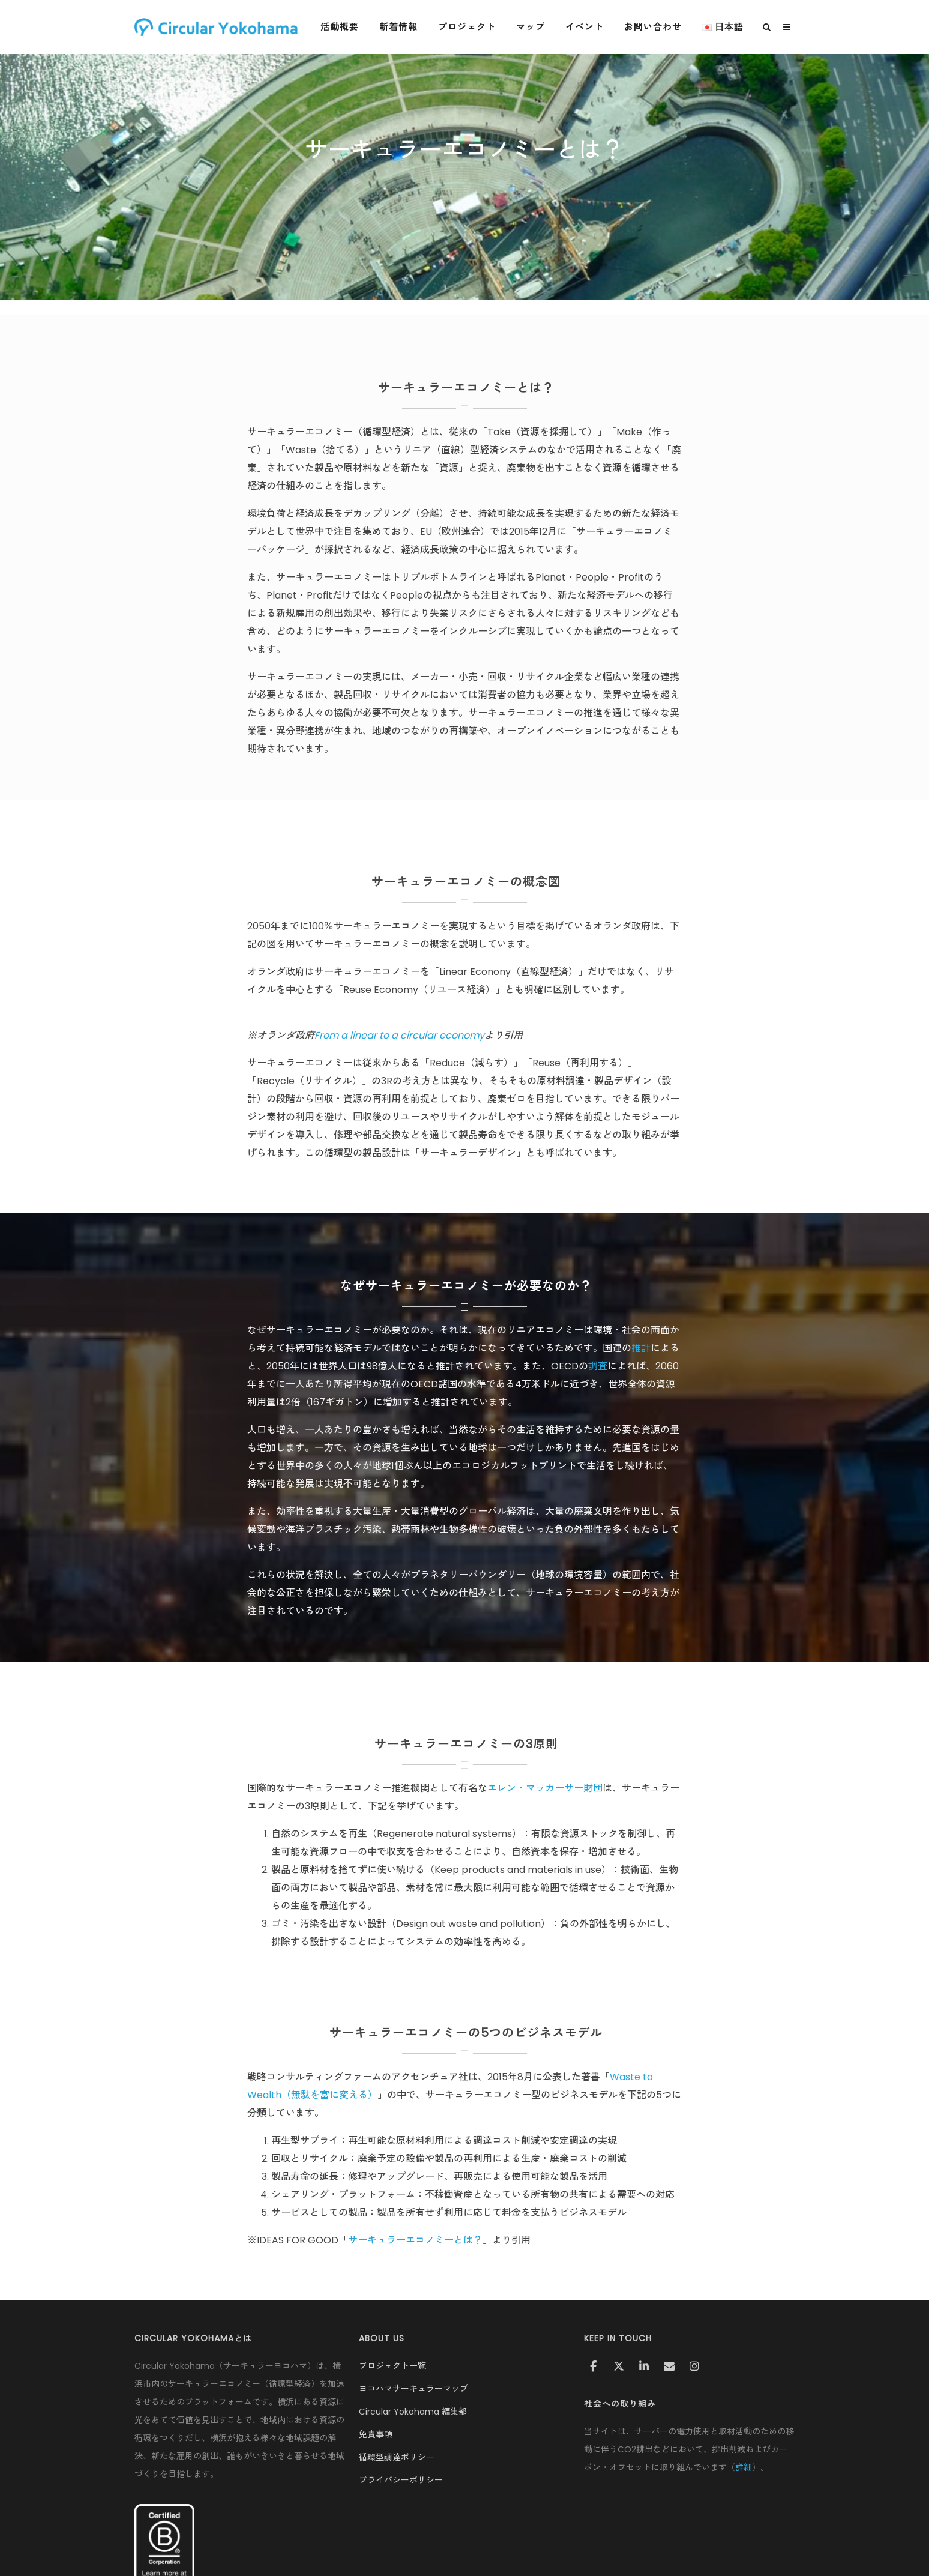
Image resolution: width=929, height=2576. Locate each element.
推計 (641, 1348)
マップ (534, 27)
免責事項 (375, 2434)
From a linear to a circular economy (399, 1035)
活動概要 (344, 27)
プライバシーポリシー (401, 2480)
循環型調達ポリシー (396, 2457)
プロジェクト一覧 (392, 2366)
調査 (597, 1366)
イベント (589, 27)
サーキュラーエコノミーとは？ (415, 2240)
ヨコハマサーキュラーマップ (413, 2389)
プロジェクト (471, 27)
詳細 (743, 2467)
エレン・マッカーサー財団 (545, 1788)
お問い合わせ (657, 27)
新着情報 (402, 27)
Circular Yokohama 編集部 (413, 2412)
